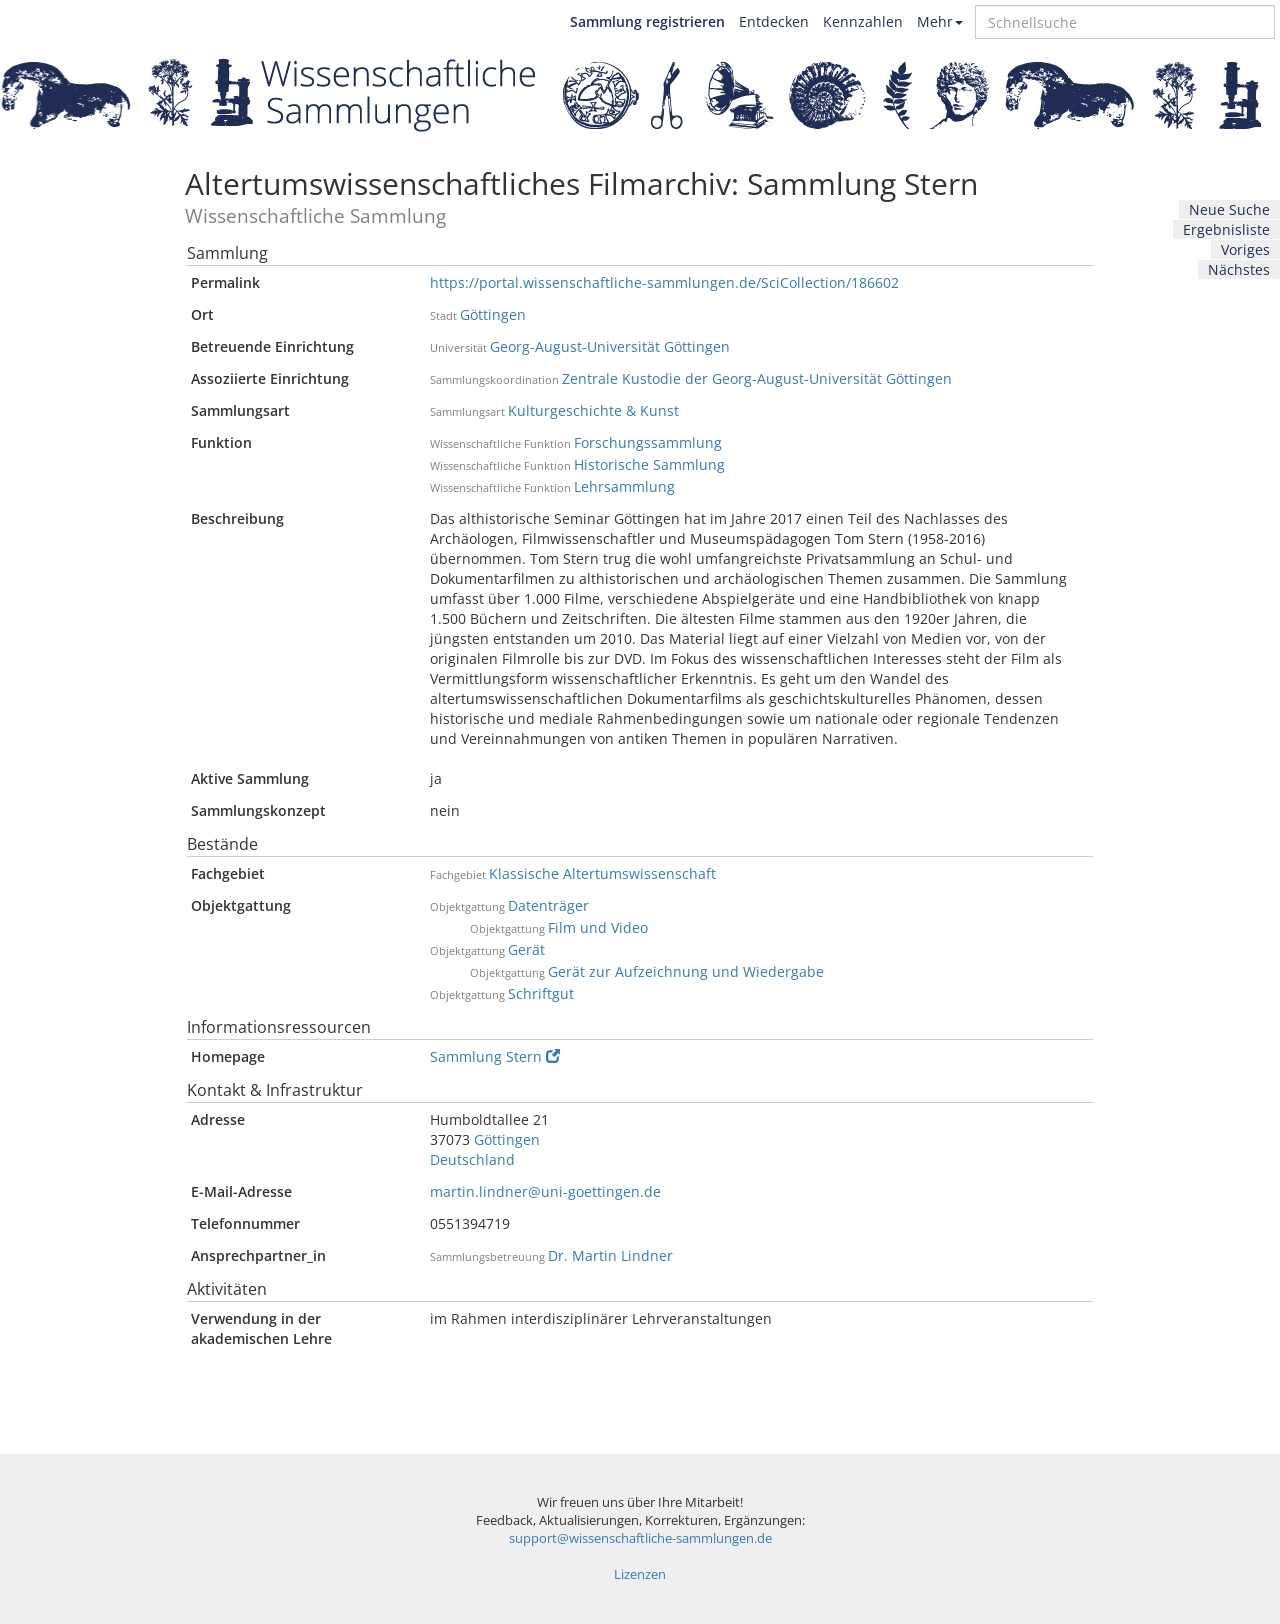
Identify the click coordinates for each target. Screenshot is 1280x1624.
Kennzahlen (863, 21)
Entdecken (774, 21)
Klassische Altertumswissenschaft (602, 873)
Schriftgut (541, 993)
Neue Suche (1229, 209)
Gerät (526, 949)
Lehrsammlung (624, 486)
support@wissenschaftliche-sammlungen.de (640, 1538)
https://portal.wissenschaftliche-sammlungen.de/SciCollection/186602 (664, 282)
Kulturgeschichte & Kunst (593, 410)
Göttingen (493, 314)
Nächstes (1239, 269)
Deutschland (472, 1159)
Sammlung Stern (495, 1056)
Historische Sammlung (649, 464)
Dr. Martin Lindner (610, 1255)
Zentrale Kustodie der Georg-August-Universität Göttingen (757, 378)
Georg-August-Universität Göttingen (610, 346)
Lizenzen (640, 1574)
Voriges (1245, 249)
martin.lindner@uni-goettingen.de (545, 1191)
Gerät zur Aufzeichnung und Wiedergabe (686, 971)
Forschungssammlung (648, 442)
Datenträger (548, 905)
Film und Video (598, 927)
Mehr (940, 21)
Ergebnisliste (1226, 229)
